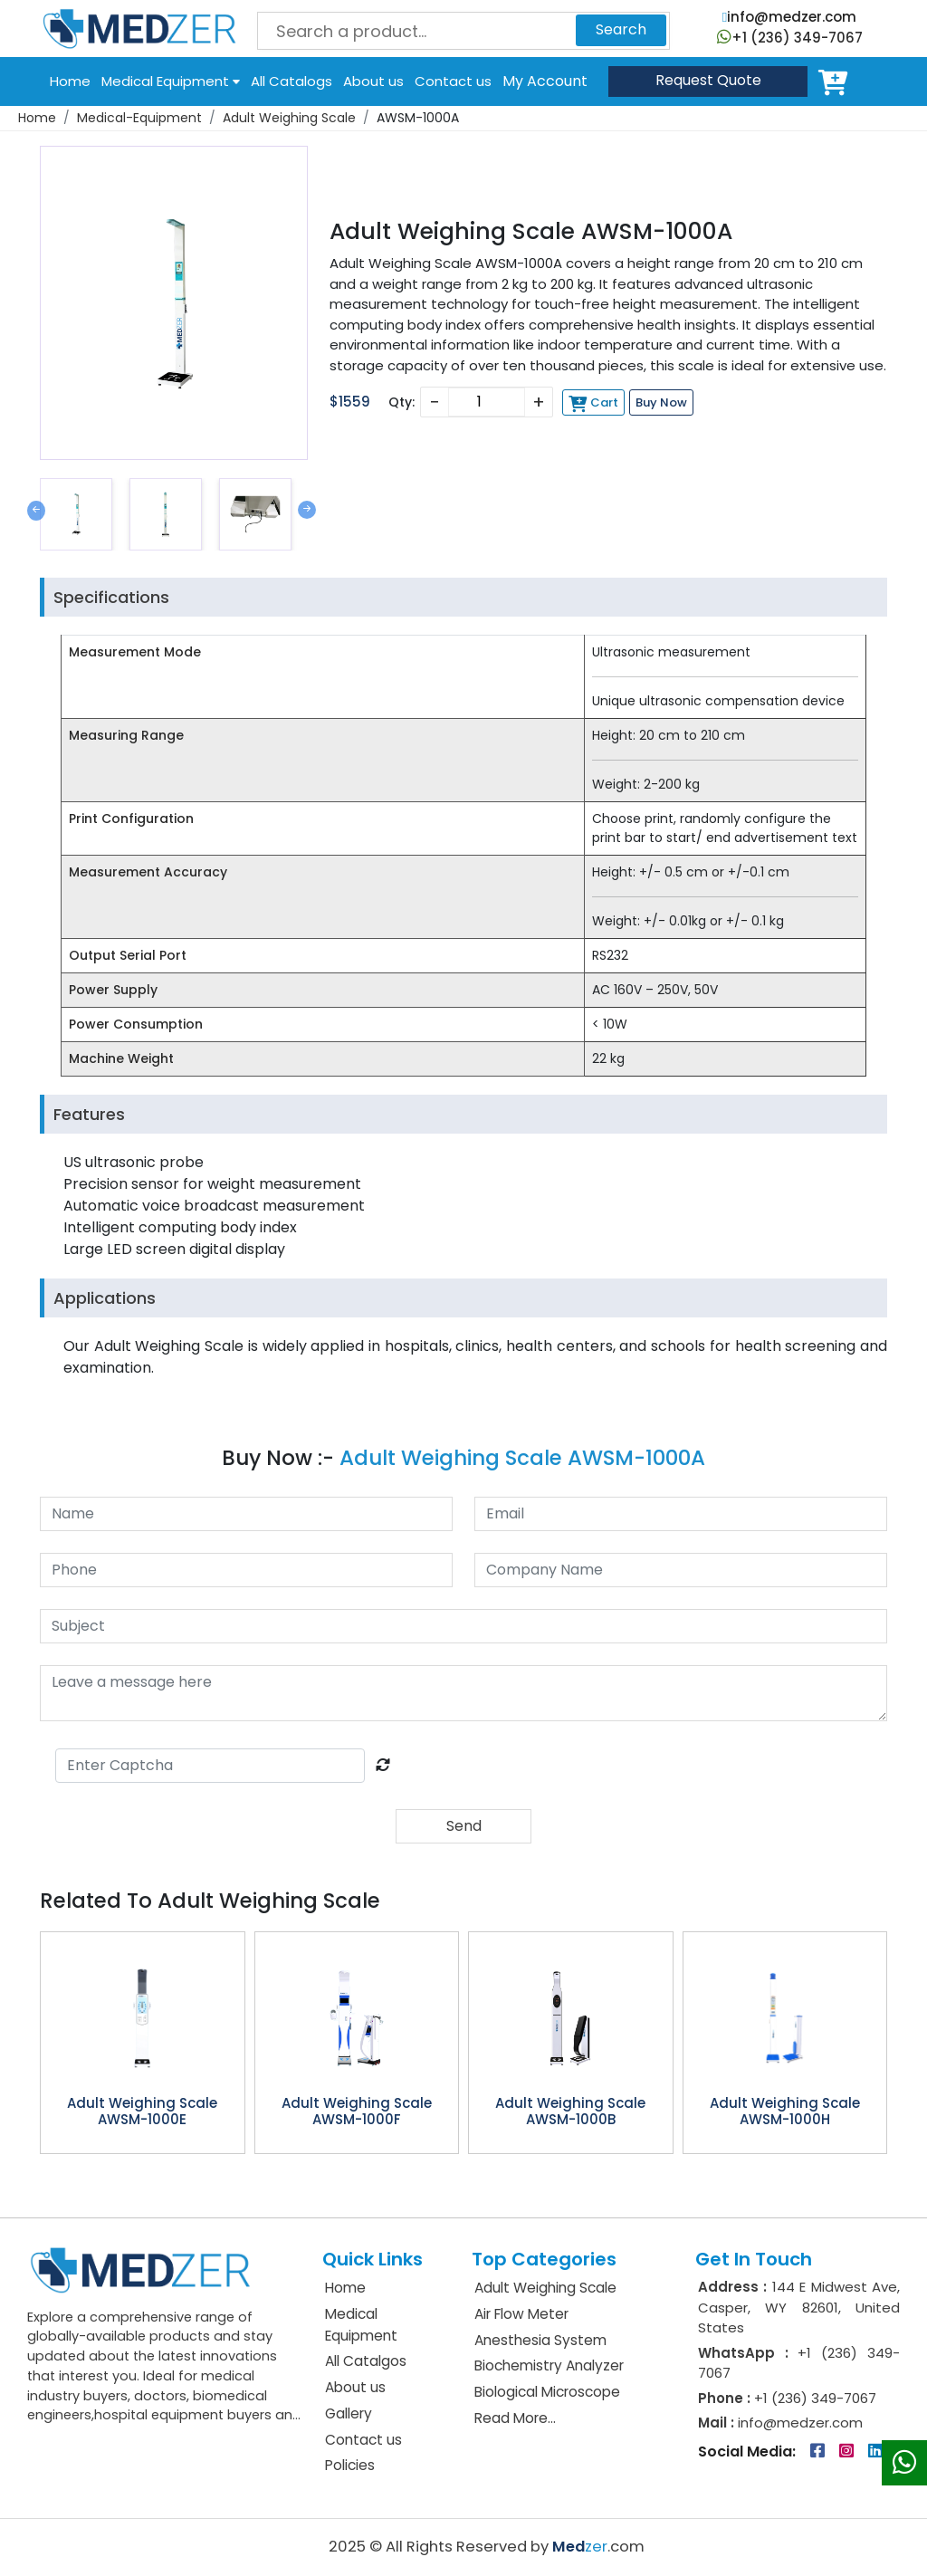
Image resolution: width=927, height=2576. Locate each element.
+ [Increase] (538, 402)
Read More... (515, 2418)
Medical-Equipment (139, 118)
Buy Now (661, 402)
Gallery (348, 2413)
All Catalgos (365, 2360)
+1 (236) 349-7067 (790, 37)
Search (621, 29)
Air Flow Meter (521, 2313)
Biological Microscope (547, 2391)
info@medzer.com (789, 16)
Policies (350, 2465)
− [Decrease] (434, 402)
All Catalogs (291, 81)
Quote (708, 80)
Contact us (453, 81)
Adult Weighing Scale (289, 118)
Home (70, 81)
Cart (836, 81)
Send (464, 1825)
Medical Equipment (170, 81)
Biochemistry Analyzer (549, 2365)
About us (373, 81)
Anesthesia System (540, 2340)
